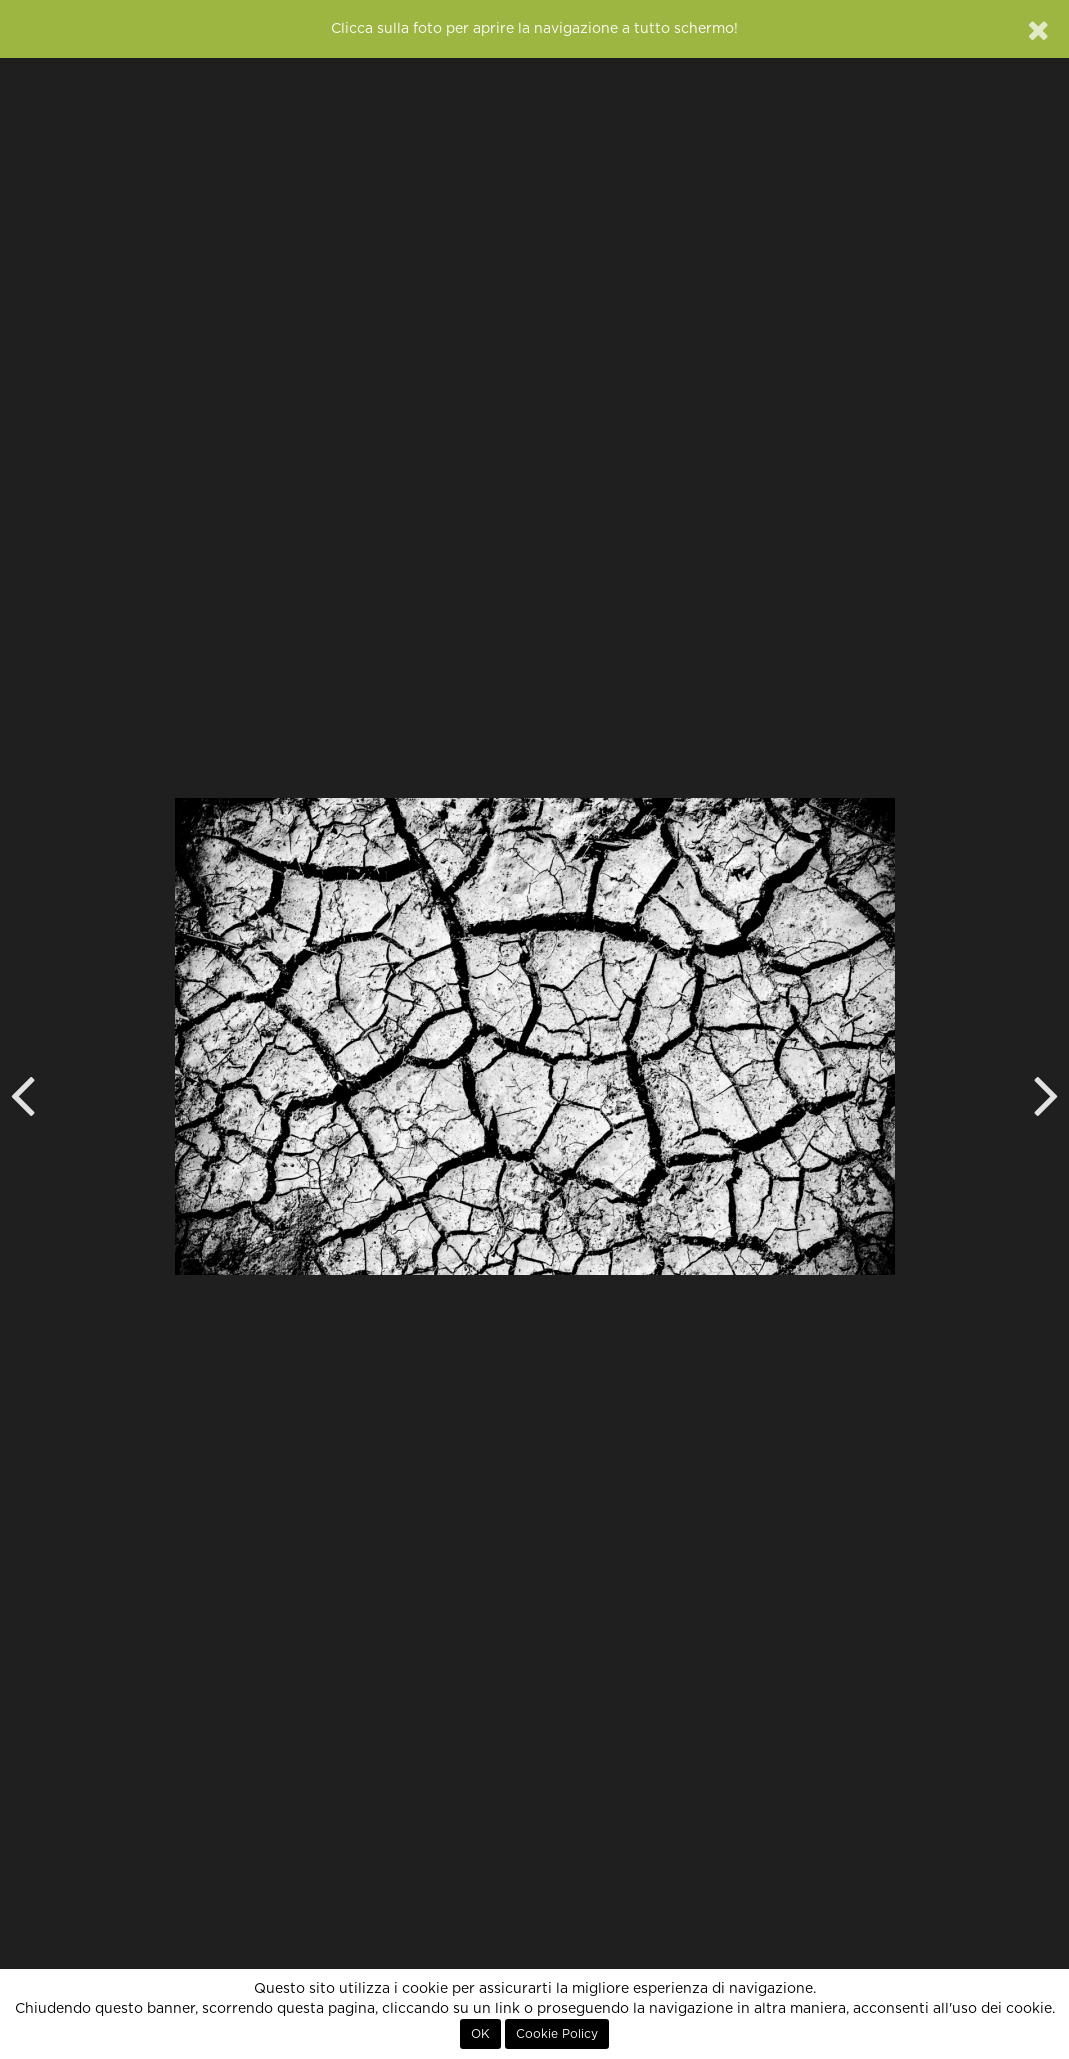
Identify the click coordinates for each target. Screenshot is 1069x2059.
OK (480, 2034)
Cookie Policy (557, 2034)
